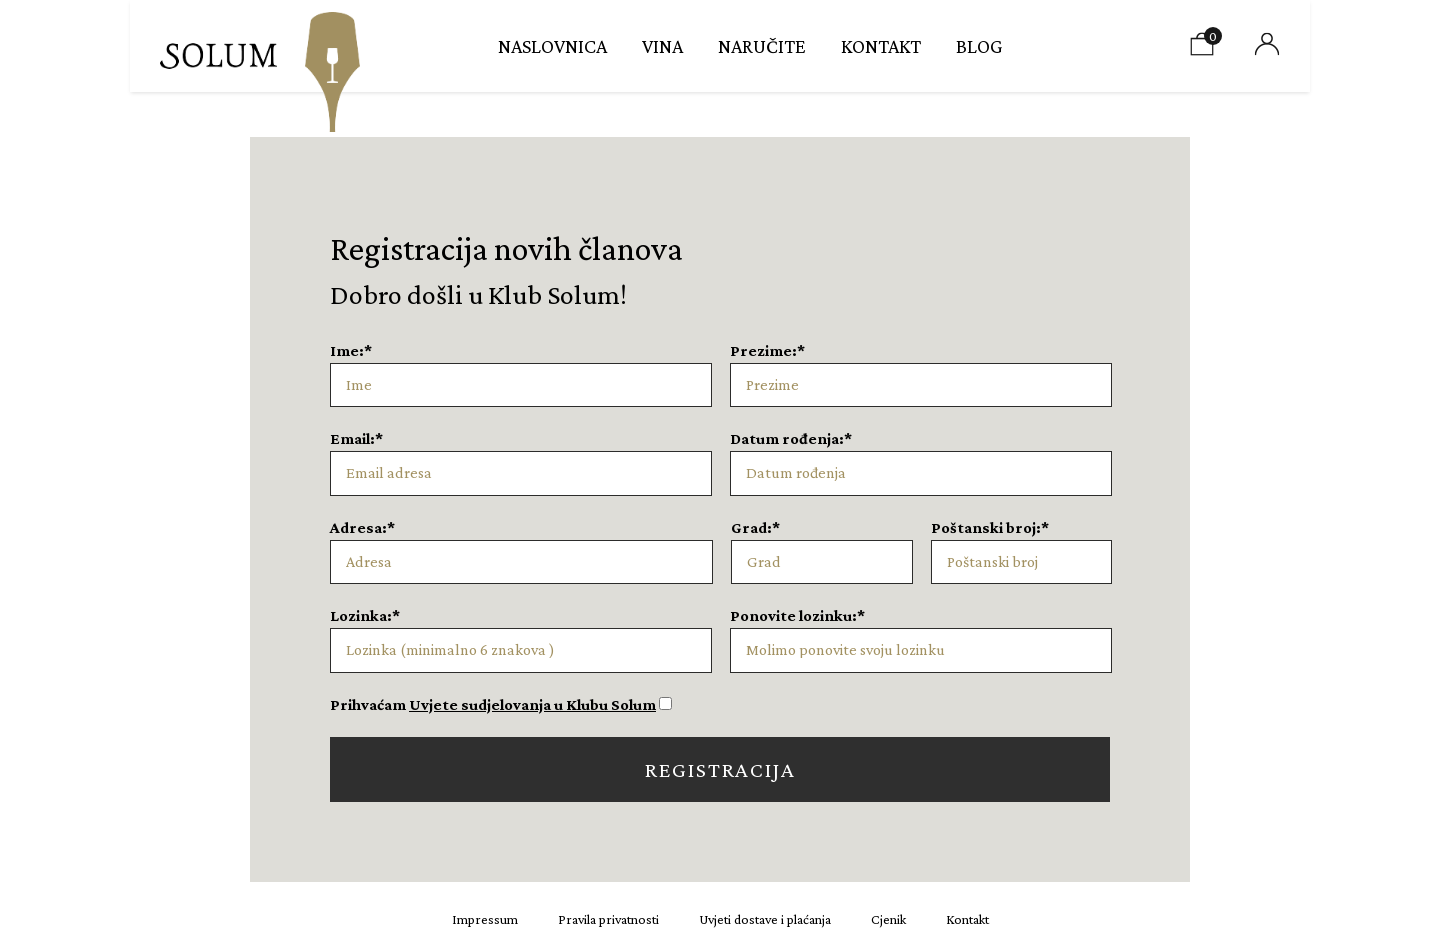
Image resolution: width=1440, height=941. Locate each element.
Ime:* (351, 350)
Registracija (720, 769)
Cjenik (888, 919)
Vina (662, 46)
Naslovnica (552, 46)
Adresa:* (362, 527)
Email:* (356, 438)
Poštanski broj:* (990, 527)
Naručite (762, 46)
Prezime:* (767, 350)
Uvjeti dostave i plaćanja (765, 919)
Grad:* (755, 527)
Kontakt (881, 46)
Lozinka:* (365, 615)
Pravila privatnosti (608, 919)
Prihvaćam (493, 704)
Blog (979, 46)
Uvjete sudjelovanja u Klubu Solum (532, 704)
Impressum (485, 919)
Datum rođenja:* (791, 438)
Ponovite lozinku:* (797, 615)
